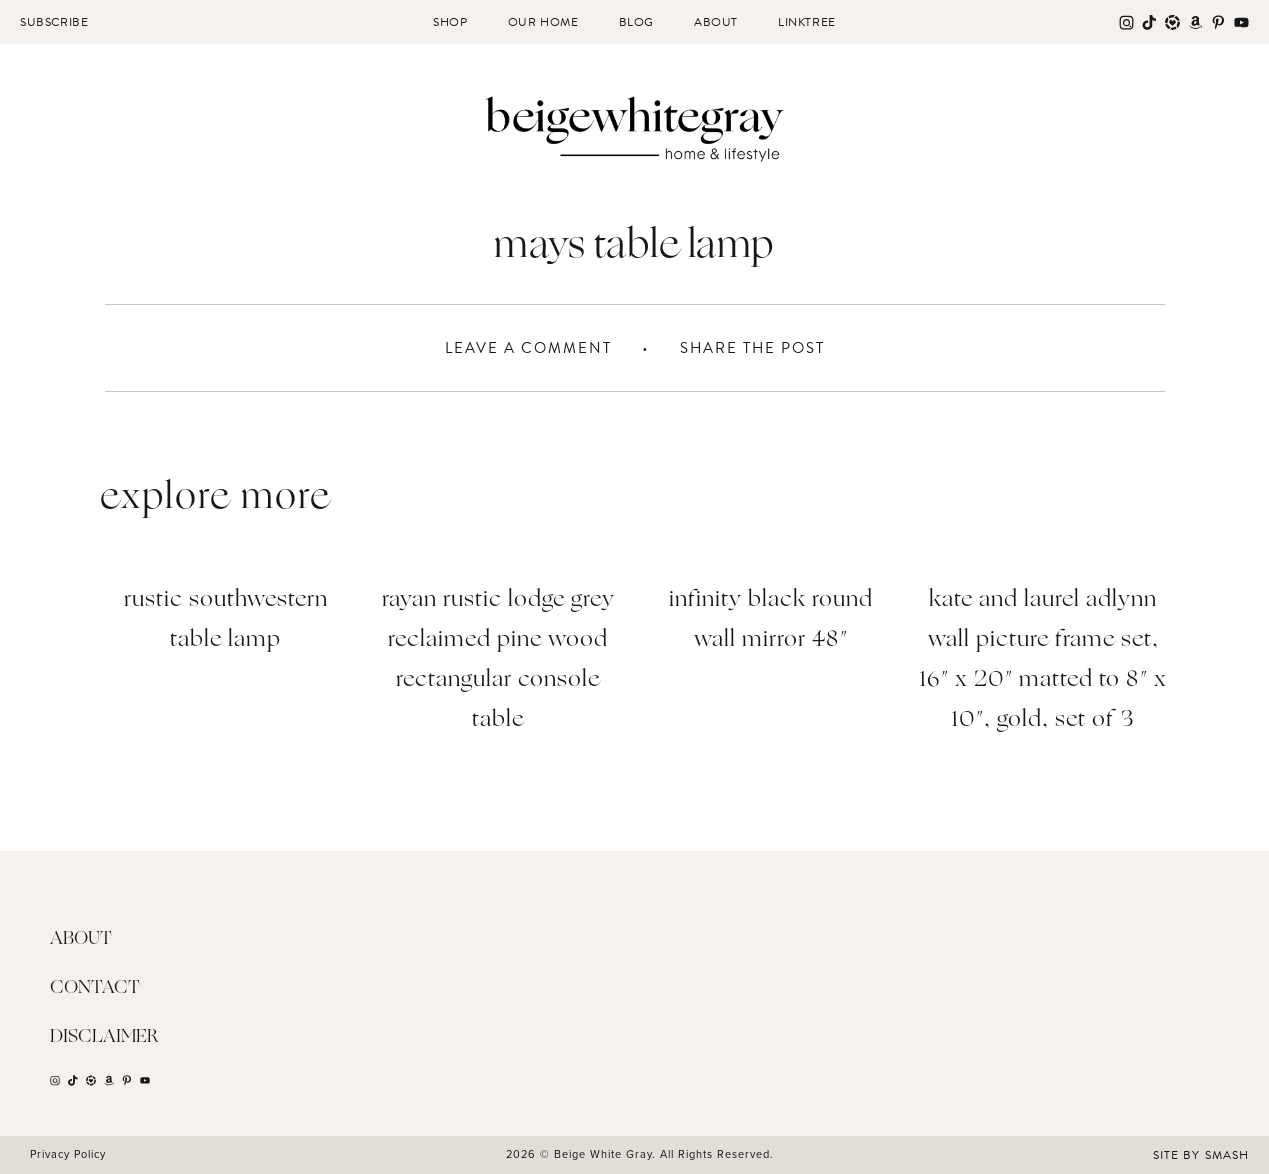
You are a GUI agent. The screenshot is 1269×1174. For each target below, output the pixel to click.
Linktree (807, 22)
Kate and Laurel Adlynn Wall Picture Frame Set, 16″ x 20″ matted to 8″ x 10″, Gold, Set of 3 (1043, 660)
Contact (95, 988)
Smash (1227, 1155)
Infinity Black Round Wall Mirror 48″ (771, 620)
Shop (450, 22)
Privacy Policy (68, 1154)
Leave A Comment (528, 348)
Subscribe (54, 22)
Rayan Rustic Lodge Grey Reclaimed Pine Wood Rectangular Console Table (498, 660)
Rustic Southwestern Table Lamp (226, 620)
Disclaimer (104, 1037)
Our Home (543, 22)
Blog (636, 22)
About (716, 22)
